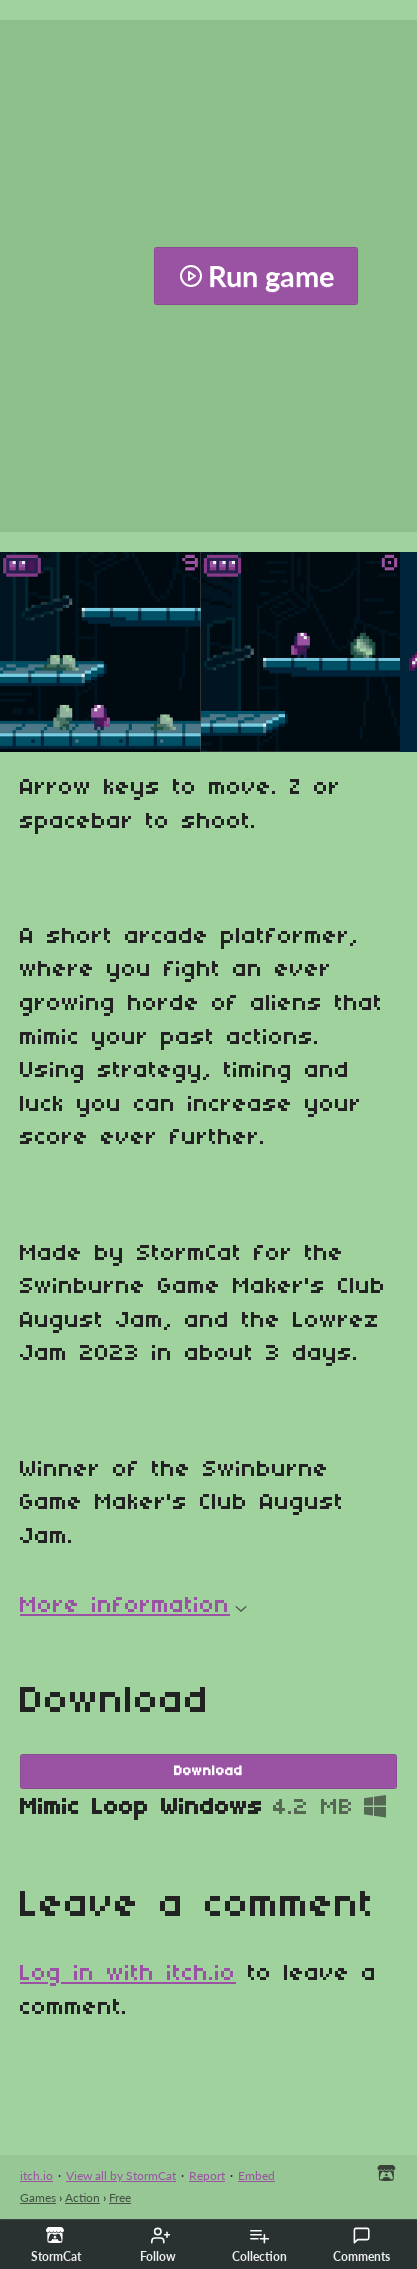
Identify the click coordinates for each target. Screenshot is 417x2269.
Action (82, 2197)
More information (133, 1606)
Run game (256, 276)
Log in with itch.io (128, 1974)
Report (207, 2175)
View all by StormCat (121, 2175)
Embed (256, 2175)
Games (38, 2197)
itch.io (36, 2175)
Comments (361, 2245)
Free (120, 2197)
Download (208, 1771)
